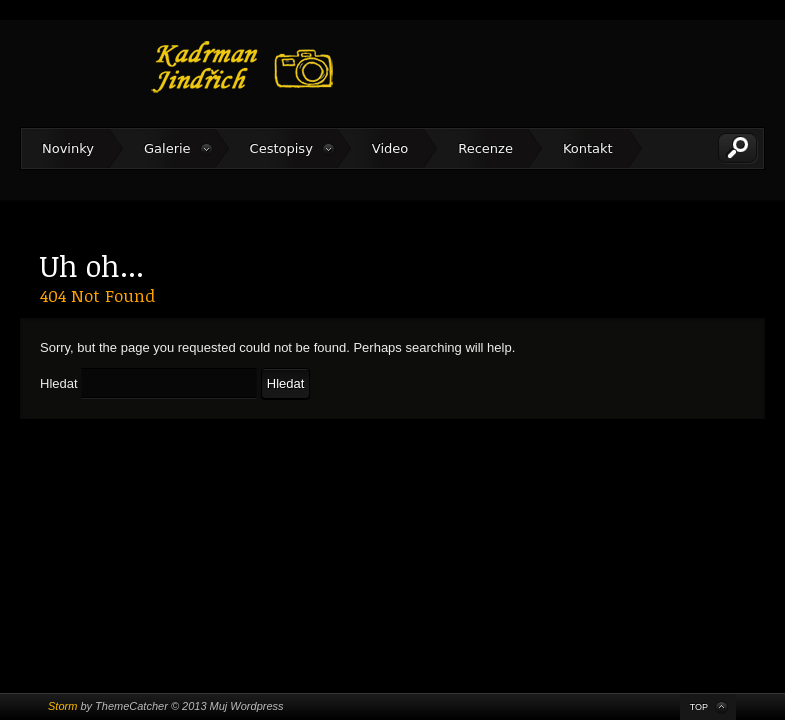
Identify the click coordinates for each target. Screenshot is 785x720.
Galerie (167, 148)
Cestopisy (281, 148)
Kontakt (588, 148)
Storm (62, 706)
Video (390, 148)
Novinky (68, 148)
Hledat (59, 383)
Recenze (485, 148)
